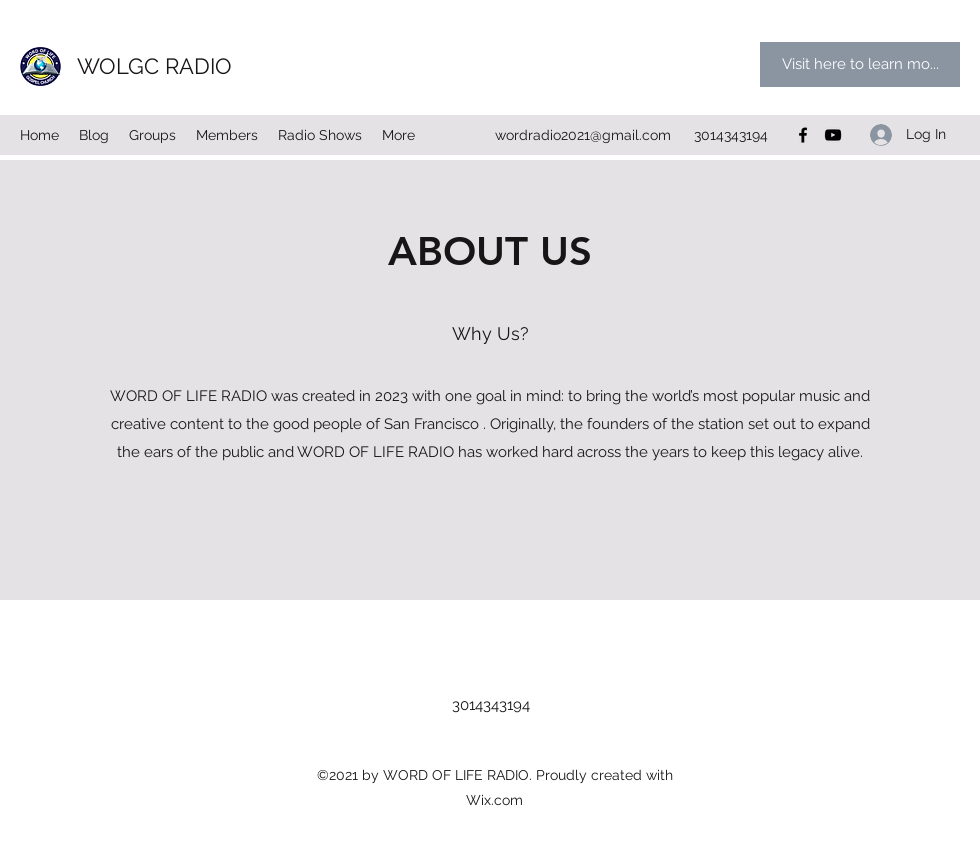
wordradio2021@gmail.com (583, 135)
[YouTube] (833, 135)
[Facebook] (803, 135)
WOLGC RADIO (154, 66)
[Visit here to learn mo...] (860, 64)
